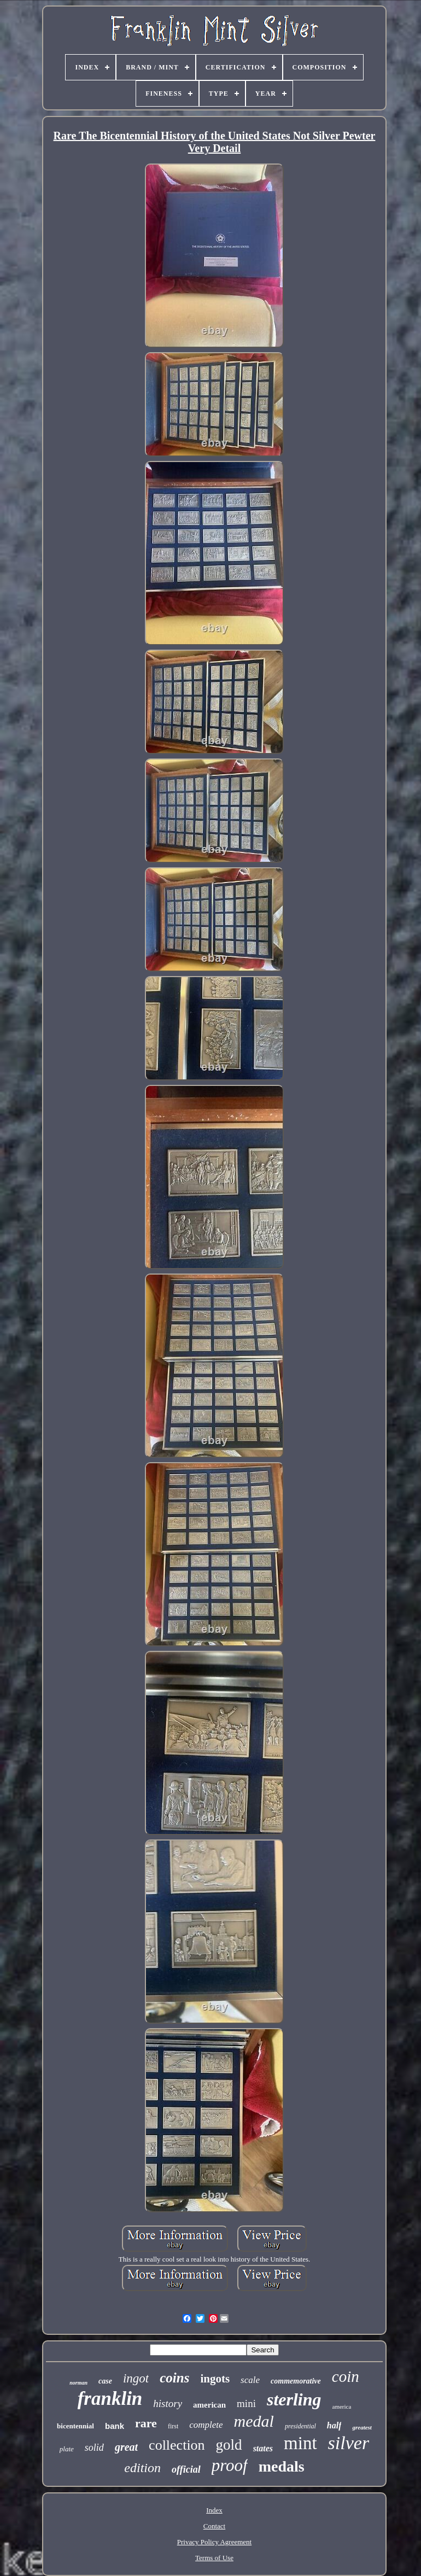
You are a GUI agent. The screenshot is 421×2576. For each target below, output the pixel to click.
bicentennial (75, 2426)
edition (142, 2468)
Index (214, 2510)
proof (230, 2465)
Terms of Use (214, 2558)
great (126, 2447)
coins (174, 2377)
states (263, 2448)
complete (206, 2425)
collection (177, 2445)
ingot (136, 2378)
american (209, 2404)
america (342, 2406)
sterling (294, 2399)
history (167, 2403)
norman (78, 2383)
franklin (110, 2398)
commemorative (296, 2381)
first (173, 2426)
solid (94, 2447)
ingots (215, 2378)
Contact (214, 2526)
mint (300, 2443)
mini (246, 2403)
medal (254, 2421)
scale (250, 2380)
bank (114, 2426)
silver (349, 2443)
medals (282, 2466)
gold (229, 2445)
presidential (300, 2426)
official (186, 2469)
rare (146, 2423)
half (334, 2425)
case (105, 2381)
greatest (361, 2427)
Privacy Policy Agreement (214, 2542)
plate (67, 2449)
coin (345, 2376)
